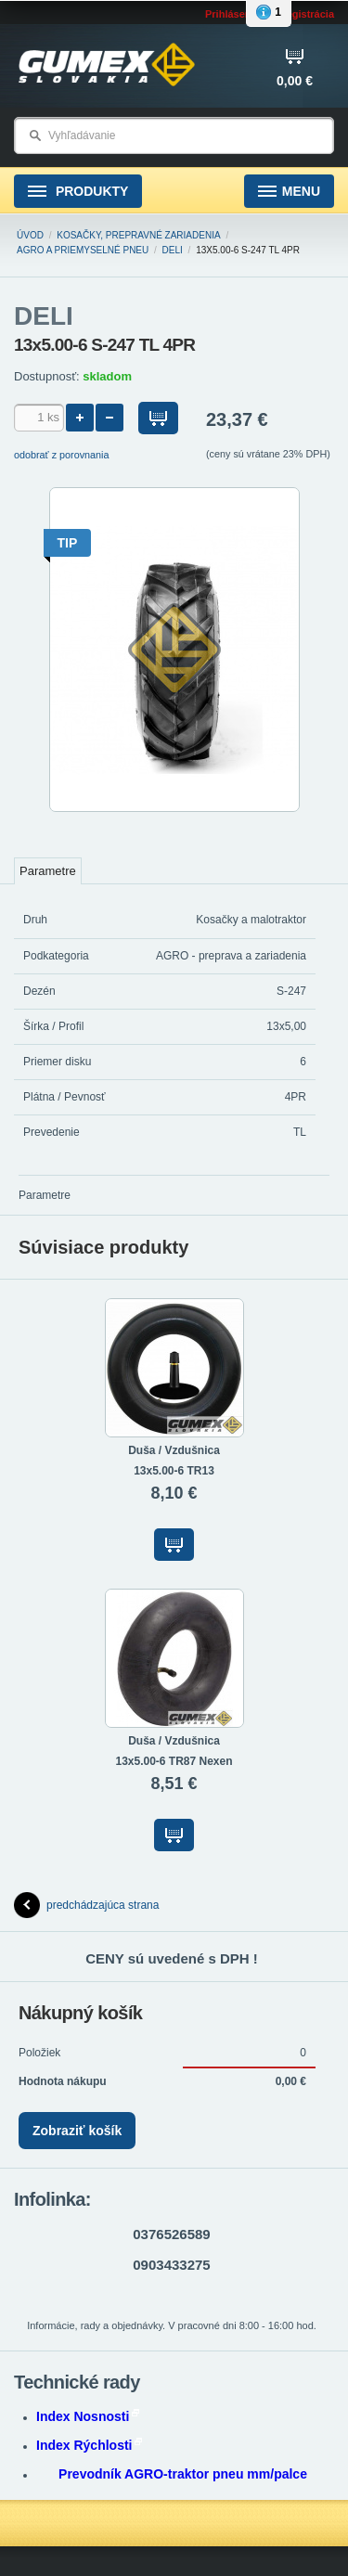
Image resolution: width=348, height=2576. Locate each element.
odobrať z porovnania (62, 454)
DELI (172, 250)
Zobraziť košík (77, 2130)
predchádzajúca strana (86, 1905)
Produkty (78, 192)
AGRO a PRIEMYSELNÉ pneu (82, 250)
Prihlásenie (232, 13)
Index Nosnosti (87, 2416)
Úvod (30, 235)
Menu (289, 192)
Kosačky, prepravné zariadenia (138, 235)
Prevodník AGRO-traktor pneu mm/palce (182, 2474)
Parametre (47, 871)
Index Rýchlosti (89, 2445)
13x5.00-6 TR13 (174, 1470)
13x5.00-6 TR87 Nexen (173, 1761)
